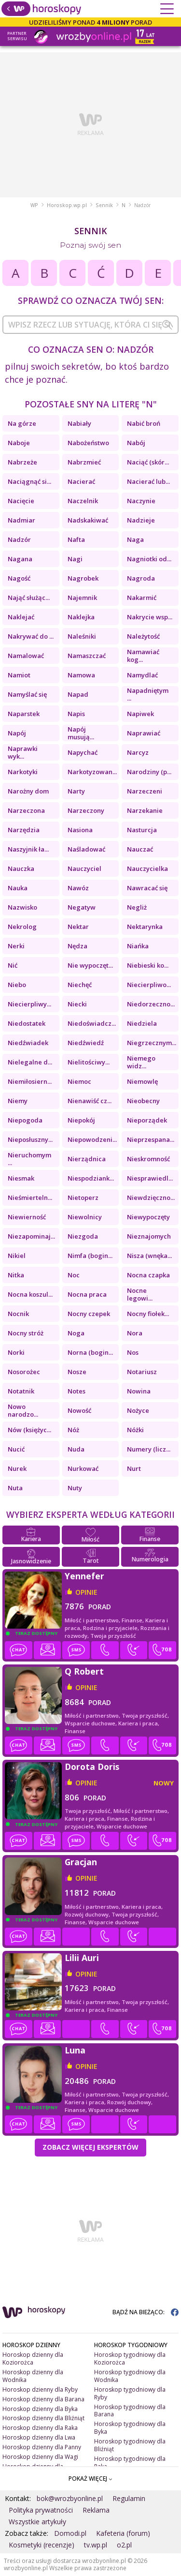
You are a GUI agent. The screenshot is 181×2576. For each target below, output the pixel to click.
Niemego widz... (141, 1062)
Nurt (134, 1468)
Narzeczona (26, 810)
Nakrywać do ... (31, 636)
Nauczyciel (84, 868)
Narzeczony (86, 810)
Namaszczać (87, 655)
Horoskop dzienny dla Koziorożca (32, 2358)
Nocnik (18, 1313)
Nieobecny (143, 1100)
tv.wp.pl (95, 2544)
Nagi (75, 558)
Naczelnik (83, 500)
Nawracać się (147, 888)
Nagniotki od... (149, 558)
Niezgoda (83, 1236)
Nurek (17, 1468)
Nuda (76, 1449)
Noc (74, 1275)
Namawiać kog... (143, 655)
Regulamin (128, 2498)
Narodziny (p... (149, 771)
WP (34, 205)
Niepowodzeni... (92, 1139)
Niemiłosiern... (30, 1081)
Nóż (73, 1429)
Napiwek (140, 713)
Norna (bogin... (90, 1352)
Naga (135, 539)
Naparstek (24, 713)
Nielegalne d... (30, 1062)
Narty (76, 791)
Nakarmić (141, 597)
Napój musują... (81, 733)
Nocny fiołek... (148, 1313)
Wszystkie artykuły (37, 2521)
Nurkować (83, 1468)
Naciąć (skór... (148, 462)
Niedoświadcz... (92, 1023)
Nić (12, 965)
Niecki (77, 1004)
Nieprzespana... (150, 1139)
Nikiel (17, 1255)
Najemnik (82, 597)
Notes (76, 1391)
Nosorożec (24, 1371)
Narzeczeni (144, 791)
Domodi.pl (70, 2533)
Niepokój (81, 1120)
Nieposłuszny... (30, 1139)
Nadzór (19, 539)
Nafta (76, 539)
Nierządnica (87, 1158)
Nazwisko (22, 907)
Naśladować (86, 849)
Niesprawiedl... (150, 1178)
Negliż (137, 907)
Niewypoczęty (148, 1217)
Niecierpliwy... (29, 1004)
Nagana (20, 558)
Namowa (81, 675)
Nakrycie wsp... (149, 617)
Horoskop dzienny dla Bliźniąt (43, 2418)
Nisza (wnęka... (149, 1255)
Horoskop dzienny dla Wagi (40, 2457)
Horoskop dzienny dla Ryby (40, 2389)
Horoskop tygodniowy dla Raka (130, 2463)
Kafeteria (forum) (123, 2533)
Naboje (19, 442)
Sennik (104, 205)
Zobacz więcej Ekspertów (90, 2147)
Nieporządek (147, 1120)
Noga (76, 1333)
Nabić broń (143, 423)
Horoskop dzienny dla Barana (43, 2399)
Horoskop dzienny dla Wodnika (32, 2376)
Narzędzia (24, 829)
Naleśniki (82, 636)
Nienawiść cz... (89, 1100)
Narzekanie (145, 810)
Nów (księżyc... (29, 1429)
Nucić (16, 1449)
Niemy (18, 1100)
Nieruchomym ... (29, 1159)
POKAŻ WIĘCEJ (90, 2478)
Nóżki (135, 1429)
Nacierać (81, 481)
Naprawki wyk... (23, 752)
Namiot (19, 675)
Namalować (26, 655)
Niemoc (79, 1081)
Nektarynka (145, 926)
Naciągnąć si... (29, 481)
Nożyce (138, 1410)
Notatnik (21, 1391)
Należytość (143, 636)
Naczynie (141, 500)
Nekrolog (22, 926)
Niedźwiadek (28, 1042)
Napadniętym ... (147, 694)
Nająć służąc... (29, 597)
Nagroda (141, 578)
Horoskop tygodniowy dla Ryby (130, 2393)
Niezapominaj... (31, 1236)
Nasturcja (142, 829)
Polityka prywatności (41, 2510)
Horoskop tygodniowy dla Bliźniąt (130, 2445)
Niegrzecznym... (151, 1042)
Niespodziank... (91, 1178)
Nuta (15, 1487)
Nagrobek (83, 578)
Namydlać (142, 675)
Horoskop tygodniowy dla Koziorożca (130, 2358)
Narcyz (138, 752)
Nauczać (140, 849)
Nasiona (80, 829)
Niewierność (27, 1217)
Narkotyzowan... (92, 771)
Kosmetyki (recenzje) (41, 2544)
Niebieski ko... (147, 965)
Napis (76, 713)
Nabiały (79, 423)
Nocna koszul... (30, 1294)
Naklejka (81, 617)
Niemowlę (142, 1081)
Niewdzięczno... (151, 1197)
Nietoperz (83, 1197)
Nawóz (78, 888)
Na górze (22, 423)
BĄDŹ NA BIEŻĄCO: (145, 2312)
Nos (133, 1352)
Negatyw (82, 907)
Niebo (17, 984)
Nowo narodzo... (23, 1410)
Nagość (19, 578)
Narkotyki (23, 771)
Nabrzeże (22, 462)
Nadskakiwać (88, 520)
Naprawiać (143, 733)
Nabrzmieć (84, 462)
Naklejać (21, 617)
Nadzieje (141, 520)
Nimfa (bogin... (90, 1255)
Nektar (78, 926)
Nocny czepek (89, 1313)
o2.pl (124, 2544)
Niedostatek (26, 1023)
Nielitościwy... (89, 1062)
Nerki (16, 946)
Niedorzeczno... (151, 1004)
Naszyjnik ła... (28, 849)
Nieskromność (148, 1158)
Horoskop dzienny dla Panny (41, 2447)
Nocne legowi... (140, 1294)
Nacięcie (21, 500)
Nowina (139, 1391)
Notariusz (142, 1371)
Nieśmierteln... (30, 1197)
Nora (134, 1333)
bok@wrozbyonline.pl (70, 2498)
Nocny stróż (25, 1333)
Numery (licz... (148, 1449)
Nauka (18, 888)
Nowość (79, 1410)
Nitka (16, 1275)
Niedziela (142, 1023)
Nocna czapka (148, 1275)
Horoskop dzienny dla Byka (40, 2409)
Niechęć (80, 984)
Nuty (75, 1487)
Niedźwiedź (86, 1042)
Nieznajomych (149, 1236)
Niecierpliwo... (149, 984)
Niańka (138, 946)
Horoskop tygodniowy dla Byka (130, 2428)
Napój (17, 733)
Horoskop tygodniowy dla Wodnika (130, 2376)
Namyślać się (27, 694)
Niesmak (21, 1178)
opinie (86, 1592)
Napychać (82, 752)
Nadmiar (21, 520)
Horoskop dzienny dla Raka (40, 2428)
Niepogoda (25, 1120)
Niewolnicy (85, 1217)
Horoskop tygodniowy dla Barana (130, 2411)
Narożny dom (28, 791)
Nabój (136, 442)
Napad (78, 694)
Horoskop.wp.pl (67, 205)
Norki (16, 1352)
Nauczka (21, 868)
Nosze (77, 1371)
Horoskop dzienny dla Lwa (38, 2437)
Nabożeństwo (88, 442)
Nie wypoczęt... (90, 965)
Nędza (77, 946)
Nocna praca (87, 1294)
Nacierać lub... (148, 481)
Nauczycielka (147, 868)
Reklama (96, 2510)
